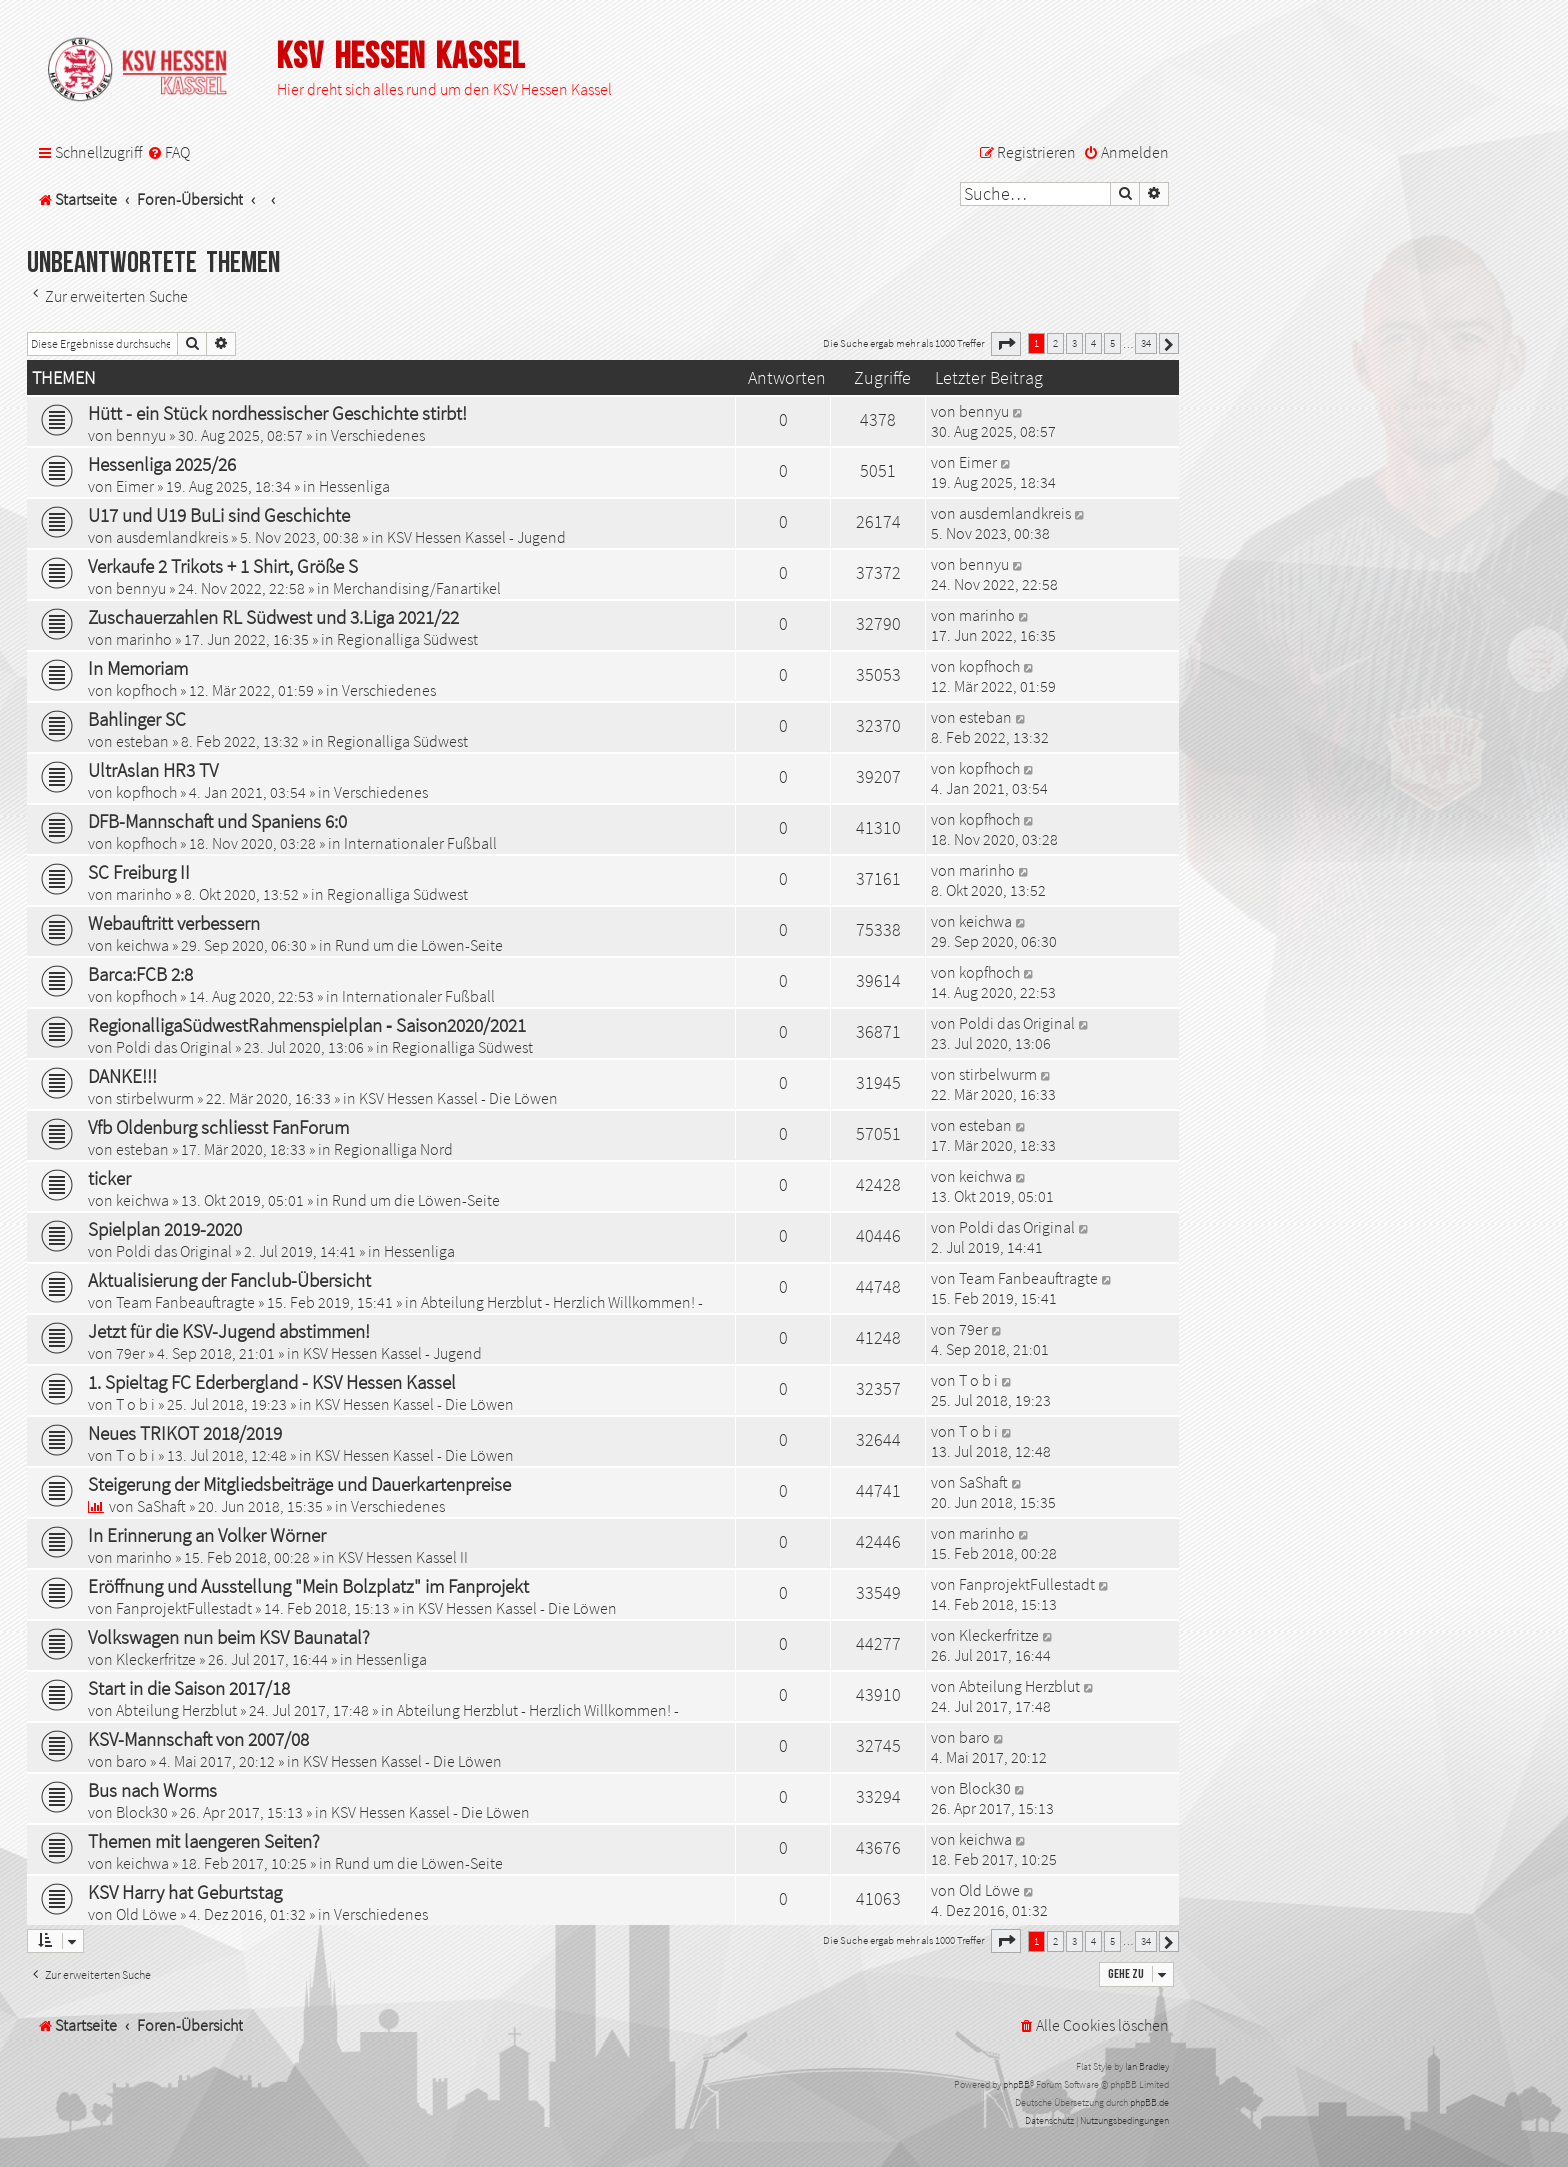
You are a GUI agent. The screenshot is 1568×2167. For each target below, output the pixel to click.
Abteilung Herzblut (176, 1710)
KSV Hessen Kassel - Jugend (476, 537)
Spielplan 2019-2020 (165, 1229)
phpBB (1016, 2084)
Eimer (135, 486)
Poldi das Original (174, 1047)
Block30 (142, 1812)
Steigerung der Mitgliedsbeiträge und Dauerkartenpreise (299, 1484)
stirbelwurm (155, 1098)
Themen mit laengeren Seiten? (204, 1841)
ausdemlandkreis (172, 537)
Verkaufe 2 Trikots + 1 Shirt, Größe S (223, 566)
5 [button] (1112, 343)
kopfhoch (146, 690)
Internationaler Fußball (420, 843)
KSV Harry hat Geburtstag (185, 1892)
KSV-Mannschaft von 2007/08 (198, 1739)
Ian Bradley (1147, 2066)
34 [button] (1146, 343)
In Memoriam (138, 668)
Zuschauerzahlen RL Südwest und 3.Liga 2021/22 (273, 617)
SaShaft (161, 1506)
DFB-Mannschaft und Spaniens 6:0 (217, 821)
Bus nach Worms (152, 1790)
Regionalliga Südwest (407, 639)
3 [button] (1074, 343)
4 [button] (1093, 343)
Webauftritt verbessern (174, 923)
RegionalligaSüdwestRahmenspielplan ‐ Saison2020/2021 (307, 1025)
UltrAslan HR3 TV (153, 770)
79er (130, 1353)
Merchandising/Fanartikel (417, 588)
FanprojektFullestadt (184, 1608)
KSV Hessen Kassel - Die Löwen (458, 1098)
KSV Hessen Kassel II (403, 1557)
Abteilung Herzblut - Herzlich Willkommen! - (562, 1302)
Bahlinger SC (137, 719)
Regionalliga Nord (393, 1149)
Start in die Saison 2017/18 (189, 1688)
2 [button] (1055, 343)
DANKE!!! (122, 1076)
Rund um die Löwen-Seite (419, 945)
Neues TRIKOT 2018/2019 (185, 1433)
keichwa (142, 945)
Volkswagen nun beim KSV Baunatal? (229, 1637)
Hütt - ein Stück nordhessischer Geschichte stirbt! (277, 413)
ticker (109, 1178)
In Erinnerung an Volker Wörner (207, 1535)
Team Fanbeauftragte (185, 1302)
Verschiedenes (378, 435)
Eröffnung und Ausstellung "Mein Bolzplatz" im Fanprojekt (308, 1586)
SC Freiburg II (139, 872)
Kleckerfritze (156, 1659)
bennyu (141, 435)
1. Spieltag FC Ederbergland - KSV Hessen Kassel (272, 1382)
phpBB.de (1149, 2102)
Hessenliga (354, 486)
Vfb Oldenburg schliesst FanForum (218, 1127)
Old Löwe (146, 1914)
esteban (142, 741)
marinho (144, 639)
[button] (1006, 344)
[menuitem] (168, 152)
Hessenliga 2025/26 (162, 464)
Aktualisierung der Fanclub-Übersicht (229, 1280)
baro (131, 1761)
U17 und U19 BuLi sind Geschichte (219, 515)
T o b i (135, 1404)
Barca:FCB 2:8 (140, 974)
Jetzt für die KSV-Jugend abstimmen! (229, 1331)
